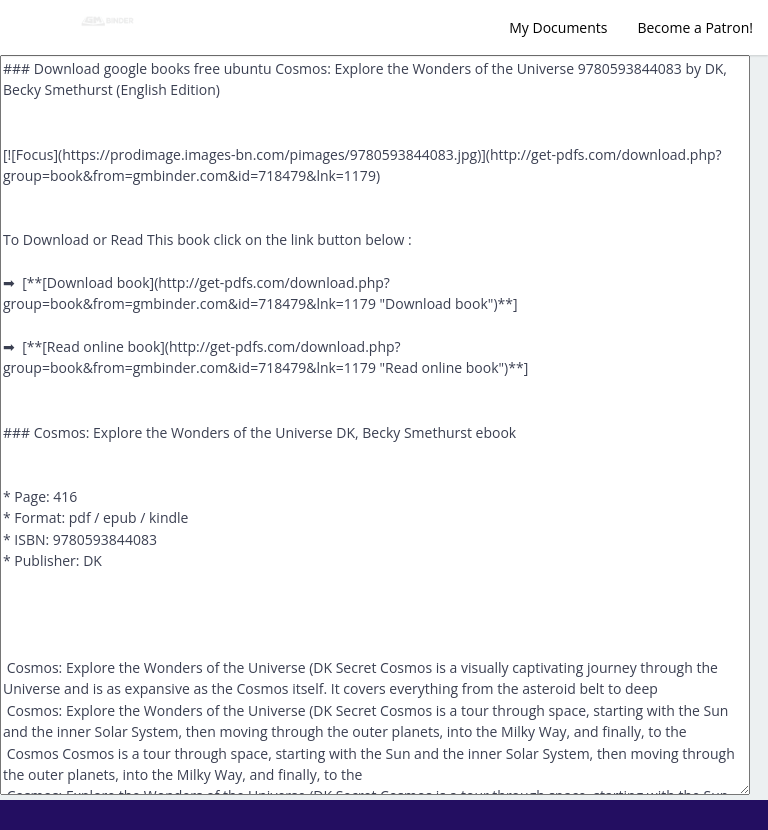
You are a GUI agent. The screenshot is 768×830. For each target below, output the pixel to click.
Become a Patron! (695, 27)
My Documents (558, 27)
